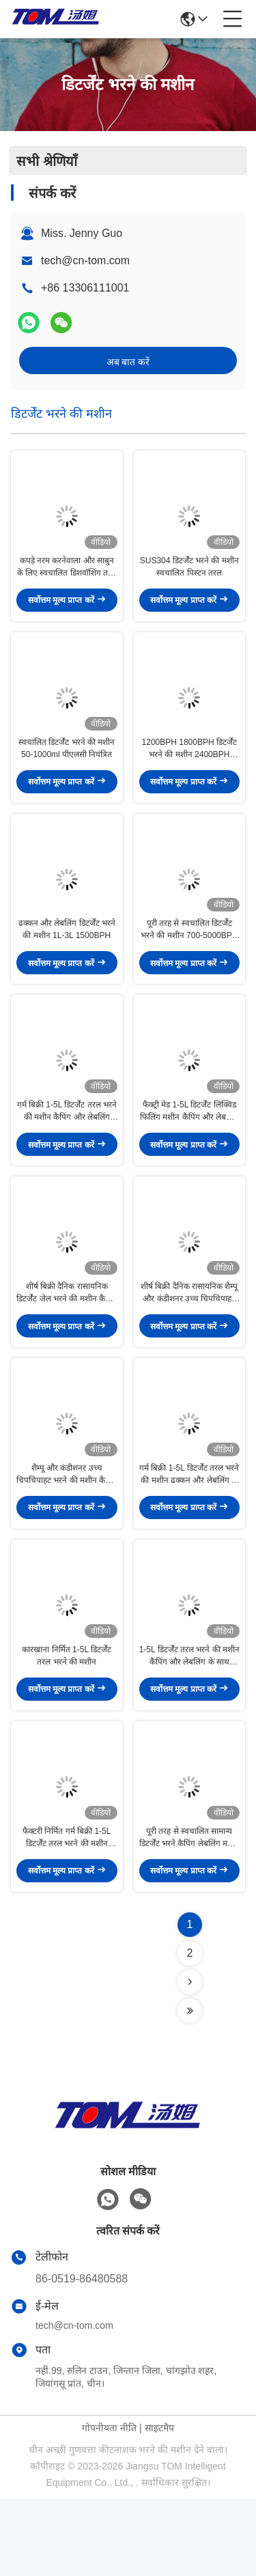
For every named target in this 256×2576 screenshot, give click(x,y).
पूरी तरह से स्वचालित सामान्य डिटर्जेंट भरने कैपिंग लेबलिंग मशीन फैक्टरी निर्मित (189, 1915)
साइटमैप (159, 2505)
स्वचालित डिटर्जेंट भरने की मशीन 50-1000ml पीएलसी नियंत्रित (66, 767)
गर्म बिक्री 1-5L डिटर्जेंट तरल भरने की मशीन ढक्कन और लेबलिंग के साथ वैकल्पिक (189, 1532)
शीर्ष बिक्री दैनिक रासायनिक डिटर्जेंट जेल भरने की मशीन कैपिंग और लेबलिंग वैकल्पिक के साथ (66, 1341)
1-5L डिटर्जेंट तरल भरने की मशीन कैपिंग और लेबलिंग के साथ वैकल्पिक (189, 1724)
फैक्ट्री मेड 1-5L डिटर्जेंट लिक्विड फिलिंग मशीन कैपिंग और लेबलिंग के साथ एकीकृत (189, 1150)
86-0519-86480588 (81, 2356)
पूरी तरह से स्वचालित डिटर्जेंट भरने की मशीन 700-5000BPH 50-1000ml (189, 959)
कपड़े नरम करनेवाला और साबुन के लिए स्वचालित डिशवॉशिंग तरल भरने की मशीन (67, 577)
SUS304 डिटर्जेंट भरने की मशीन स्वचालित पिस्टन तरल (189, 576)
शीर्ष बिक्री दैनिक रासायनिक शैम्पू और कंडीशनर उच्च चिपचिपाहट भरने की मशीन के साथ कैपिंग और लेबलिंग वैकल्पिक (189, 1341)
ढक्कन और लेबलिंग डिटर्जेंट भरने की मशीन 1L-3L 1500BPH (66, 958)
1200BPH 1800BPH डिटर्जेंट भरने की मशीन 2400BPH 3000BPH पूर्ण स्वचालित (189, 768)
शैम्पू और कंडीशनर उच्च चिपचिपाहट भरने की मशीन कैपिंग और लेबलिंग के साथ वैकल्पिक (66, 1532)
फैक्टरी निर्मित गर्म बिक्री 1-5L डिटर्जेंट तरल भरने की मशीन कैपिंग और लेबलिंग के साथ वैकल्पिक (67, 1915)
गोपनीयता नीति (109, 2505)
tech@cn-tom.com (85, 260)
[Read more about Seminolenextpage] (189, 2059)
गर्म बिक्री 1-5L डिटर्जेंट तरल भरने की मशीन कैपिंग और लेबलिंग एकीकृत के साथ (67, 1150)
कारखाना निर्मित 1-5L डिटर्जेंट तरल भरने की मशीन (66, 1723)
